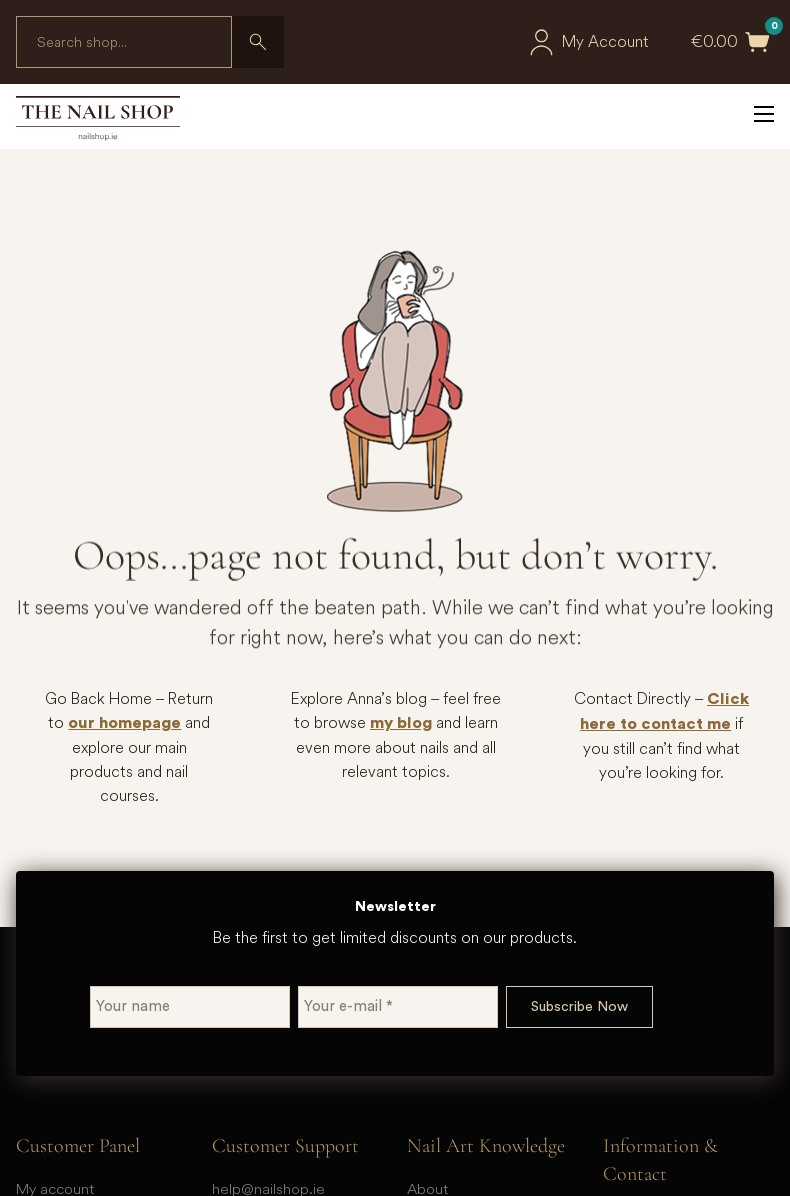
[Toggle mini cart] (758, 42)
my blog (401, 723)
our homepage (124, 723)
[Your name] (190, 1007)
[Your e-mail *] (398, 1007)
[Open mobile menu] (764, 114)
